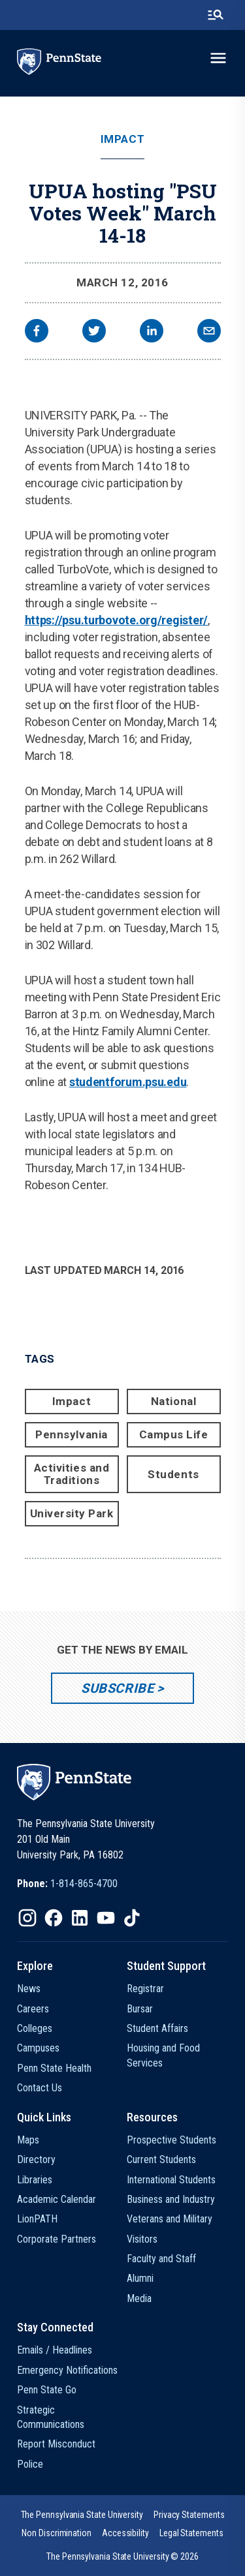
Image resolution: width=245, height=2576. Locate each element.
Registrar (145, 1988)
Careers (33, 2009)
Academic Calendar (56, 2199)
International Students (171, 2180)
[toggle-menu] (218, 58)
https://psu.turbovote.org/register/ (116, 620)
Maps (28, 2140)
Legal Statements (191, 2533)
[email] (209, 332)
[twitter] (94, 332)
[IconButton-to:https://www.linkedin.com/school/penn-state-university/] (79, 1917)
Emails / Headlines (54, 2350)
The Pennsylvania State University (82, 2514)
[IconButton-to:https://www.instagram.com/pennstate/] (27, 1917)
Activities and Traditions (71, 1474)
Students (173, 1474)
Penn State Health (54, 2068)
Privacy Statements (189, 2514)
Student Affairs (157, 2028)
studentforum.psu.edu (128, 1082)
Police (30, 2464)
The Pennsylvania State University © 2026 (122, 2556)
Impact (122, 139)
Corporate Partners (56, 2239)
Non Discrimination (56, 2533)
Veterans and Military (169, 2219)
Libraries (34, 2180)
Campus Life (173, 1434)
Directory (36, 2159)
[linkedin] (151, 332)
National (173, 1401)
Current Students (161, 2159)
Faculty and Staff (161, 2258)
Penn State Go (46, 2390)
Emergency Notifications (67, 2370)
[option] (67, 1884)
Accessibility (125, 2533)
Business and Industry (171, 2199)
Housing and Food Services (163, 2055)
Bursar (140, 2009)
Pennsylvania (71, 1434)
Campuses (38, 2048)
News (29, 1988)
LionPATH (37, 2219)
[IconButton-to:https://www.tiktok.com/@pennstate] (132, 1917)
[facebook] (36, 332)
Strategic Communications (50, 2417)
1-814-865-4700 (84, 1883)
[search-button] (215, 15)
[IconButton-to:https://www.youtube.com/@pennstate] (105, 1917)
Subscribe (117, 1688)
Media (139, 2298)
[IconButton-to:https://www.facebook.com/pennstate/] (53, 1917)
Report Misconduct (56, 2444)
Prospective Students (171, 2140)
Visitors (142, 2239)
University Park (72, 1513)
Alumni (140, 2278)
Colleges (34, 2028)
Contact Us (39, 2088)
